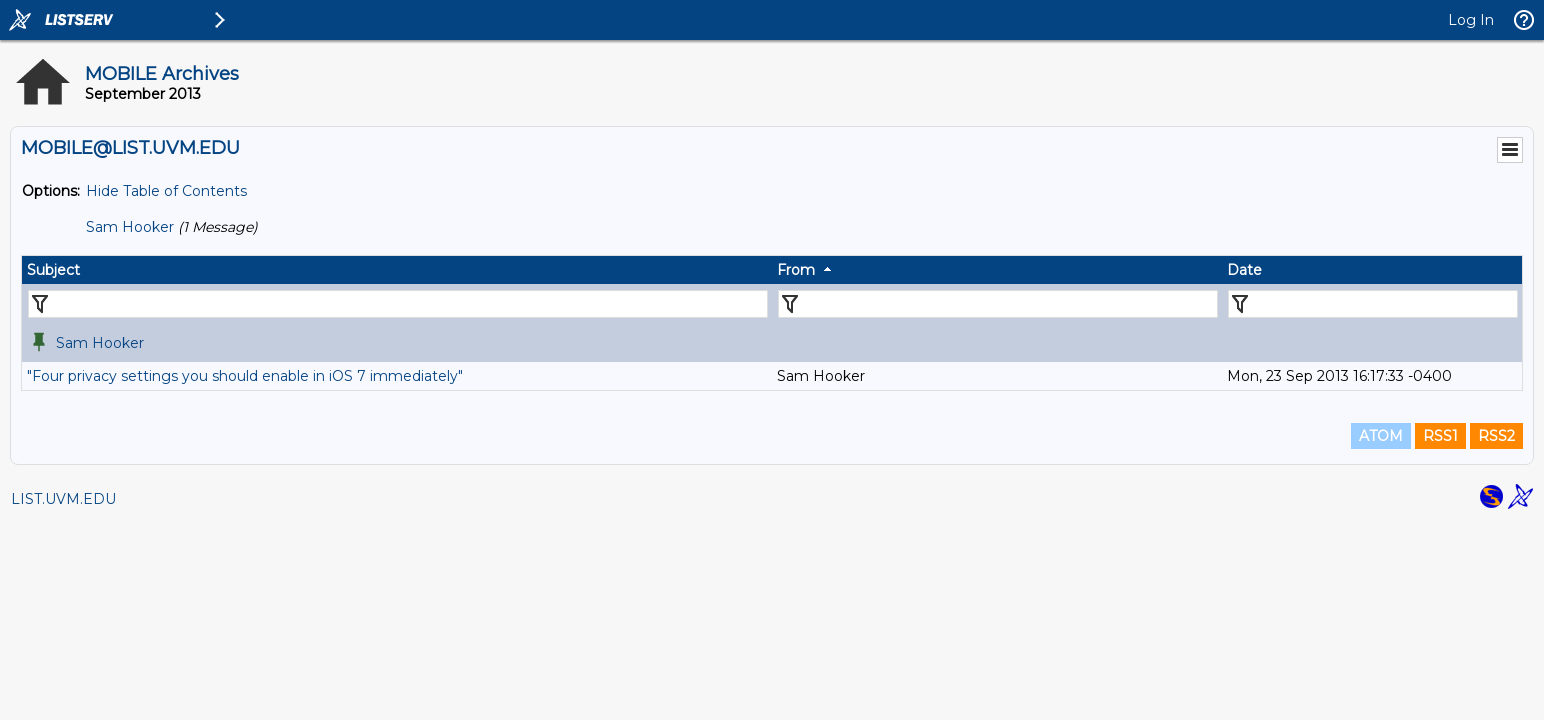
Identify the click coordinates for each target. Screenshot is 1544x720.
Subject (53, 270)
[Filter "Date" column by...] (1373, 304)
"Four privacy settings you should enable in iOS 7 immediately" (245, 376)
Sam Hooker (130, 227)
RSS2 (1496, 436)
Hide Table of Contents (166, 191)
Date (1244, 270)
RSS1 (1440, 436)
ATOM (1381, 436)
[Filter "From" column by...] (998, 304)
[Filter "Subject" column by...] (398, 304)
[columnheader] (397, 270)
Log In (1471, 20)
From (796, 270)
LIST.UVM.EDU (63, 499)
